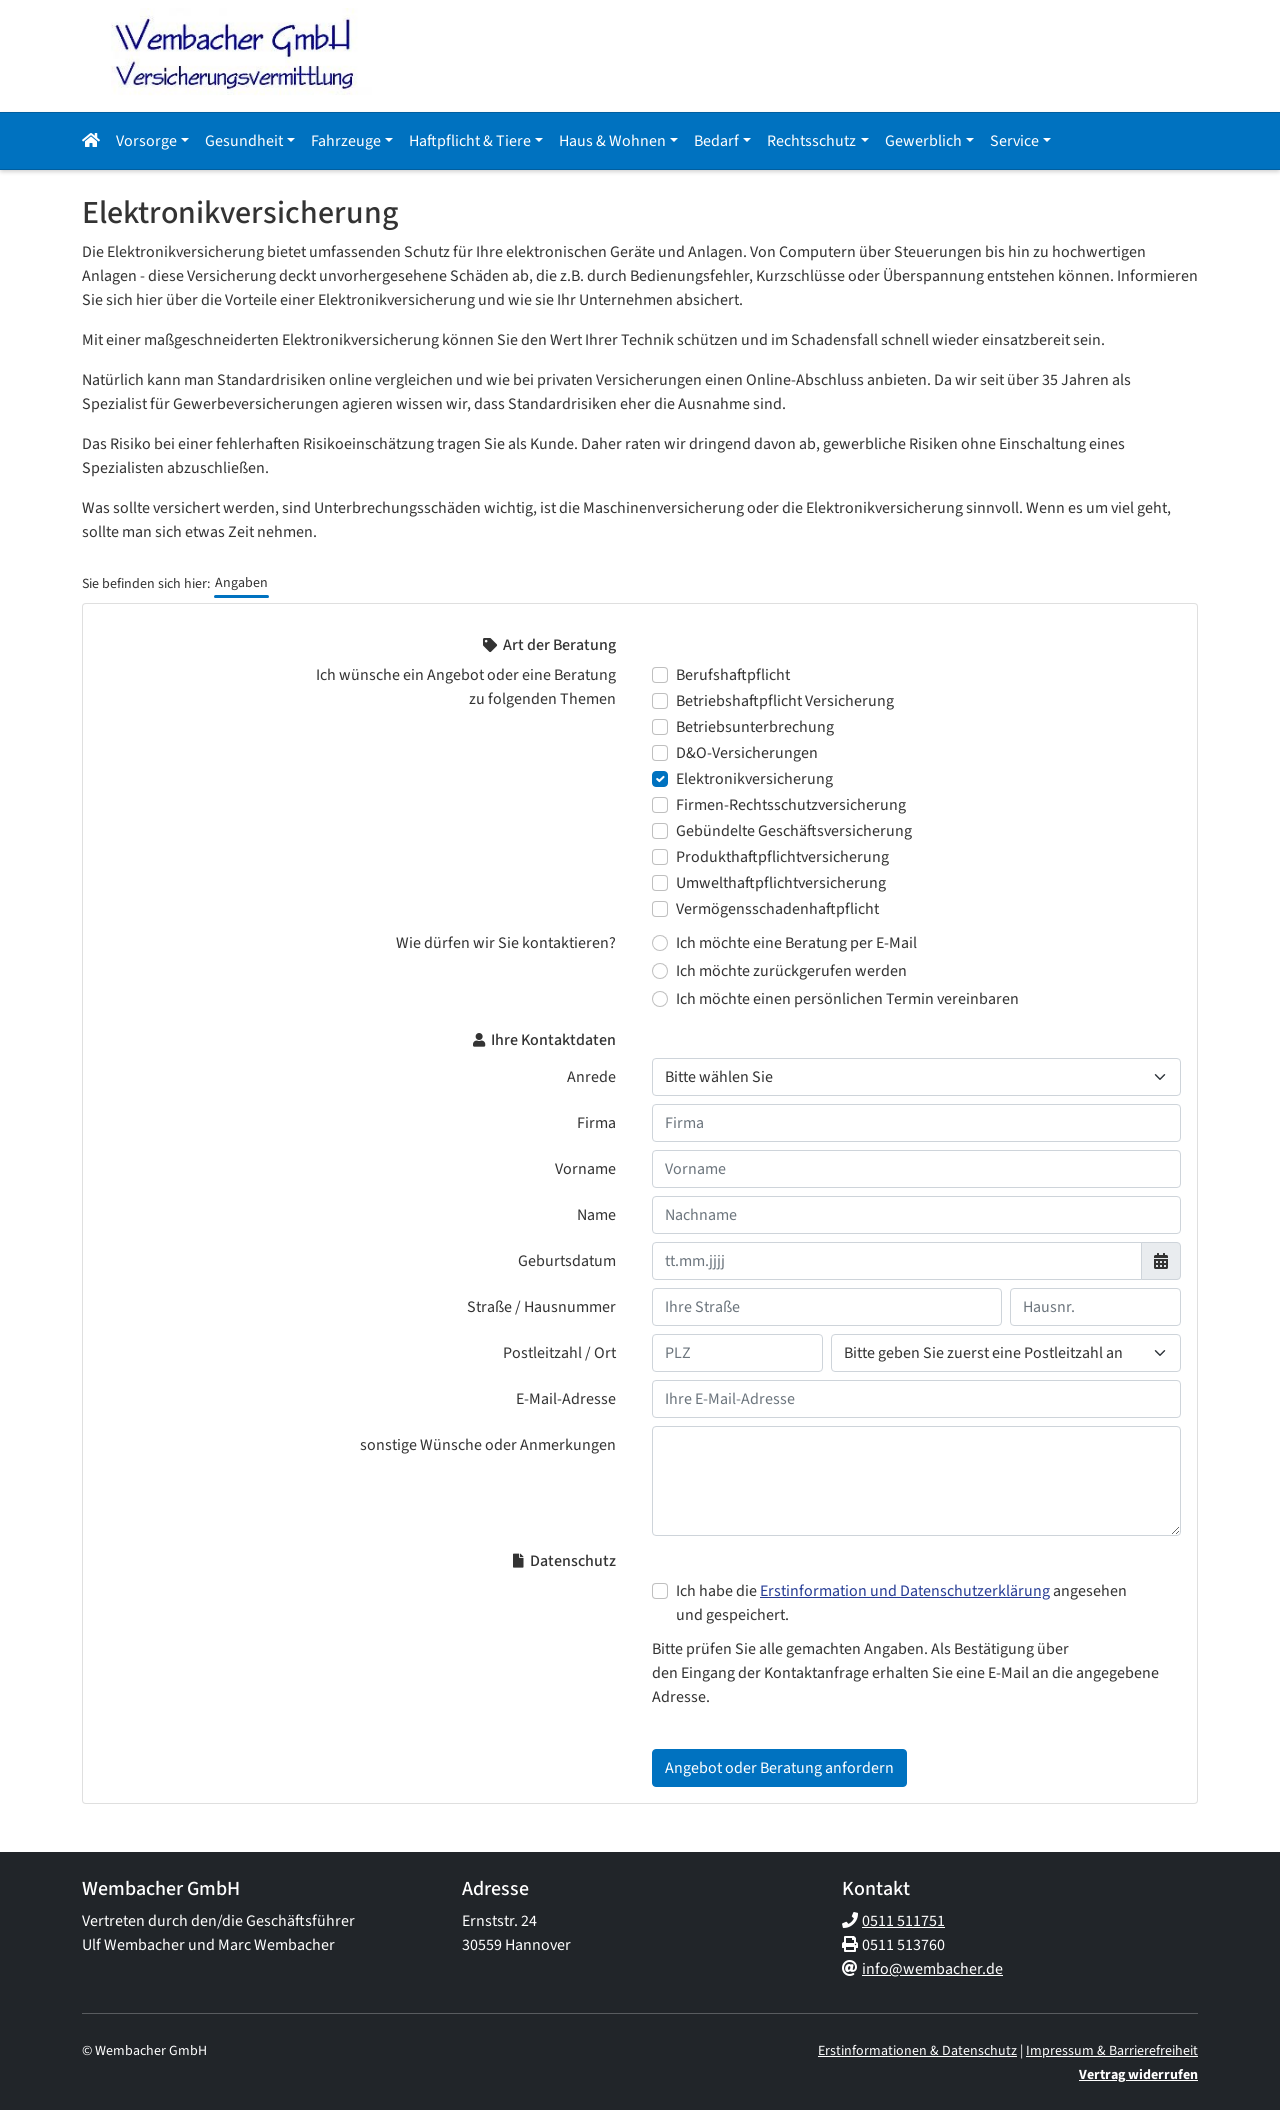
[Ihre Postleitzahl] (737, 1353)
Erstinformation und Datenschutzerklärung (905, 1591)
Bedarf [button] (716, 141)
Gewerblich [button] (923, 141)
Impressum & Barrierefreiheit (1112, 2051)
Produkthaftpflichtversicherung (782, 857)
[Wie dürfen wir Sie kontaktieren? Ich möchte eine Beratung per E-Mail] (660, 943)
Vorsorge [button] (146, 141)
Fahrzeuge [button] (346, 141)
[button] (95, 141)
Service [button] (1014, 141)
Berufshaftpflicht (733, 675)
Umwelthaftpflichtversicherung (781, 883)
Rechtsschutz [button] (811, 141)
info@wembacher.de (932, 1969)
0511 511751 (903, 1921)
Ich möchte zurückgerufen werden (791, 971)
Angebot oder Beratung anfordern (779, 1768)
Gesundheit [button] (244, 141)
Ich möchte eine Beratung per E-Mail (796, 943)
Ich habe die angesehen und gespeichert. (901, 1603)
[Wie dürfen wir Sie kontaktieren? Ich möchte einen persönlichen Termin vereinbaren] (660, 999)
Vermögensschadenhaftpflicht (777, 909)
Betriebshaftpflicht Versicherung (785, 701)
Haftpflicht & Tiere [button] (470, 141)
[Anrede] (916, 1077)
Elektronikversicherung (754, 779)
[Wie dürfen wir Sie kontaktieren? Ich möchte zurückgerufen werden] (660, 971)
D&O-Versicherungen (747, 753)
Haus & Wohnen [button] (612, 141)
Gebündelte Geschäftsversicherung (794, 831)
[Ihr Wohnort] (1006, 1353)
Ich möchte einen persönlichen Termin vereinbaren (847, 999)
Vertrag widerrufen (1138, 2075)
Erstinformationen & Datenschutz (917, 2051)
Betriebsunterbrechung (755, 727)
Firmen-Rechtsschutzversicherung (791, 805)
